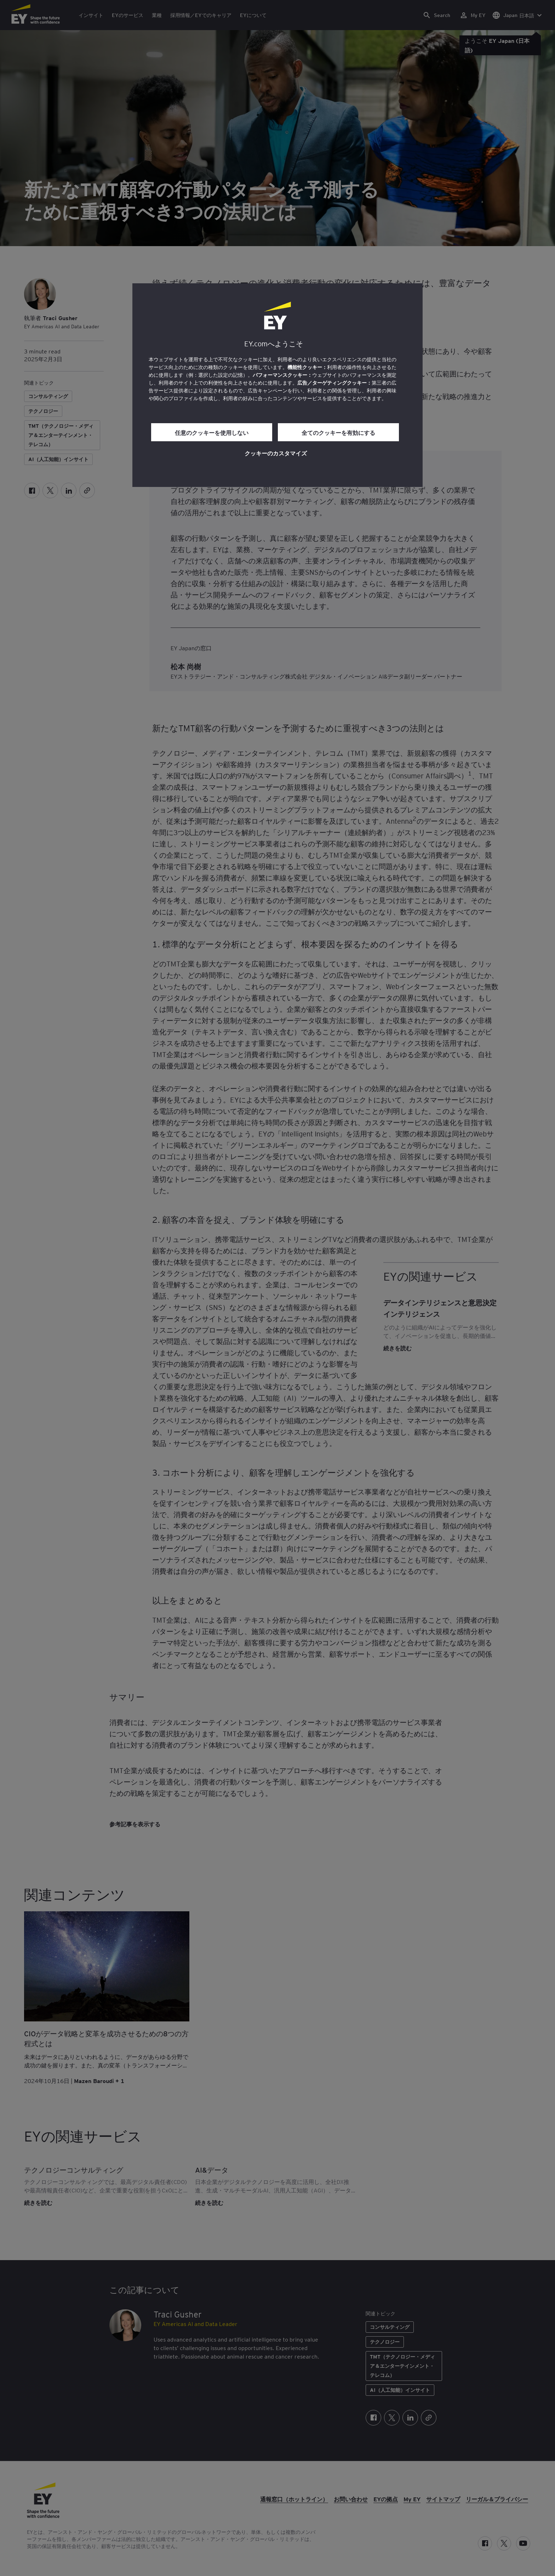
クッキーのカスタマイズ (276, 453)
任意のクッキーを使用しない (211, 432)
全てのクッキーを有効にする (338, 432)
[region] (277, 385)
